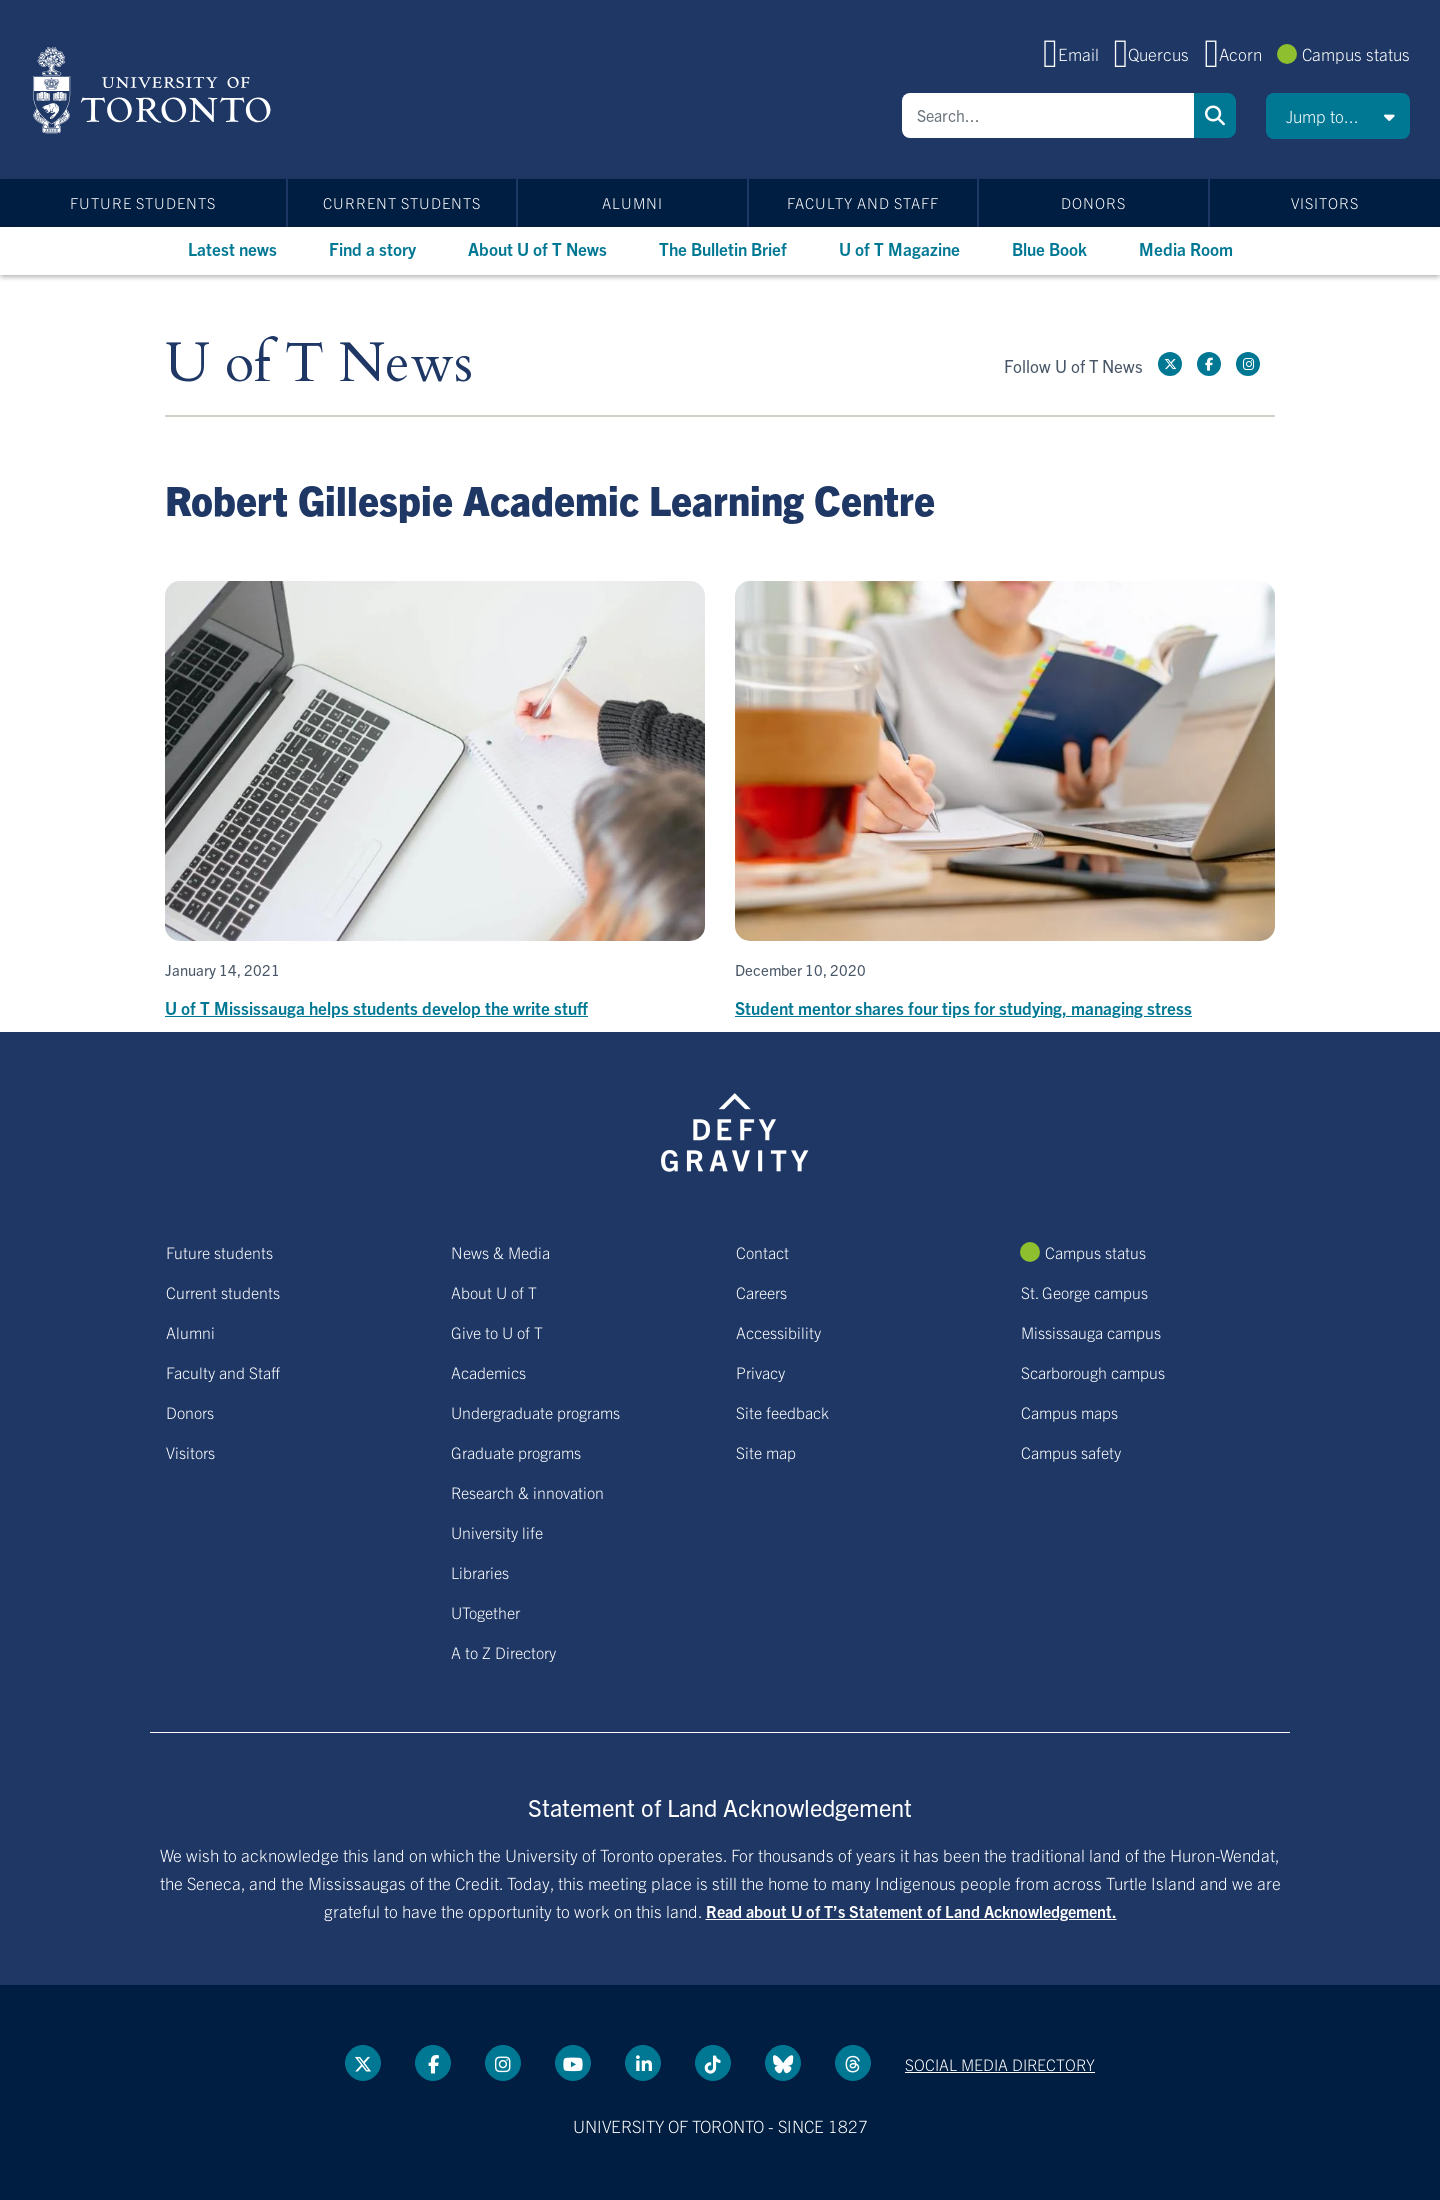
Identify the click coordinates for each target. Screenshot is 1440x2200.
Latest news (232, 248)
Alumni (632, 202)
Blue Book (1049, 248)
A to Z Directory (503, 1652)
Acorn (1240, 53)
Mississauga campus (1091, 1332)
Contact (762, 1252)
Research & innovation (527, 1492)
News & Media (500, 1252)
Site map (766, 1452)
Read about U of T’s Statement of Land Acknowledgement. (911, 1911)
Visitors (1325, 202)
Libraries (480, 1572)
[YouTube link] (573, 2063)
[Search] (1048, 115)
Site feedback (782, 1412)
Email (1078, 53)
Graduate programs (516, 1452)
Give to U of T (497, 1332)
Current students (402, 202)
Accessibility (778, 1332)
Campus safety (1071, 1452)
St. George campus (1084, 1292)
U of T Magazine (899, 248)
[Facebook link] (1209, 364)
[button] (1338, 116)
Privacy (760, 1372)
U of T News (319, 364)
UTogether (485, 1612)
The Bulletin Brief (723, 248)
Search (1215, 115)
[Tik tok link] (713, 2063)
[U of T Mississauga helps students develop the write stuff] (435, 801)
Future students (143, 202)
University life (497, 1532)
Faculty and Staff (863, 202)
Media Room (1186, 248)
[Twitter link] (1170, 364)
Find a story (372, 248)
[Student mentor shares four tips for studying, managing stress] (1005, 801)
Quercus (1158, 53)
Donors (1093, 202)
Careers (761, 1292)
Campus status (1356, 53)
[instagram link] (1248, 364)
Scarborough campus (1093, 1372)
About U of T (494, 1292)
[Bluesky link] (783, 2063)
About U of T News (537, 248)
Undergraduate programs (535, 1412)
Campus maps (1069, 1412)
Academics (488, 1372)
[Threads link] (853, 2063)
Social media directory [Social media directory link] (1000, 2064)
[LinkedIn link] (643, 2063)
